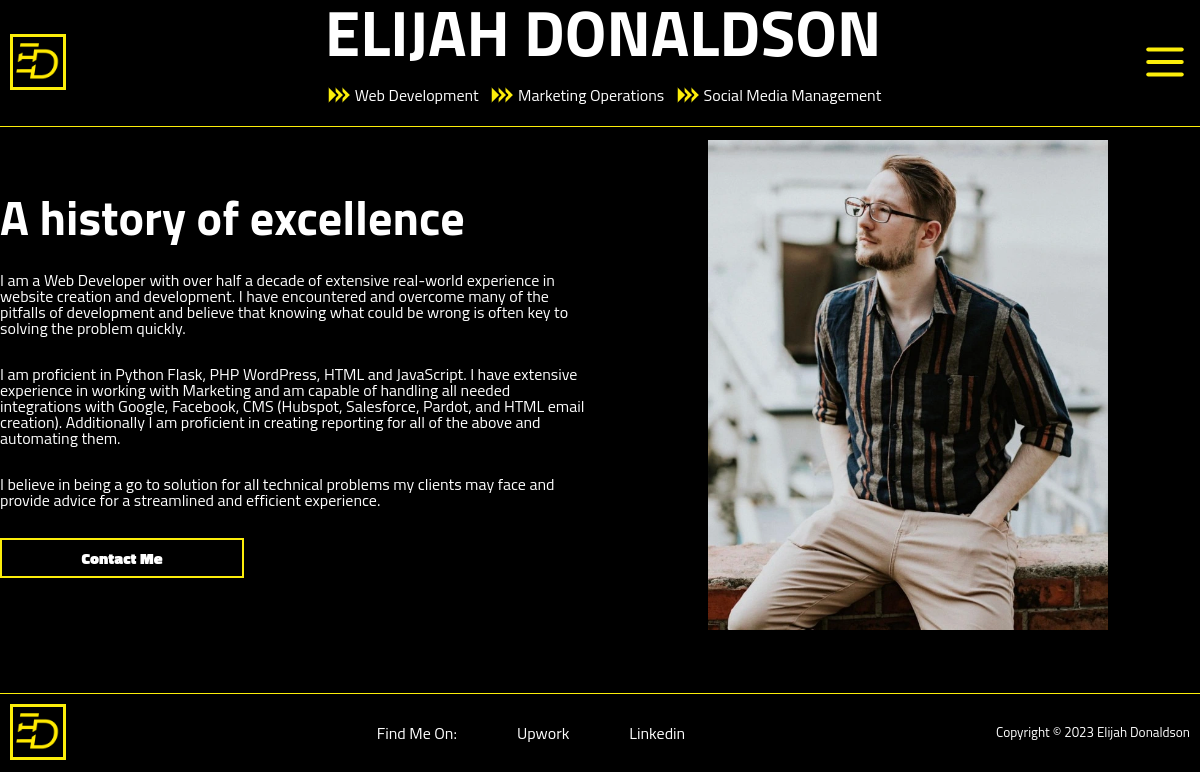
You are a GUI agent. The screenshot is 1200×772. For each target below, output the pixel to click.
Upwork (543, 733)
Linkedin (657, 733)
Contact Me (122, 558)
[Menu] (1165, 63)
